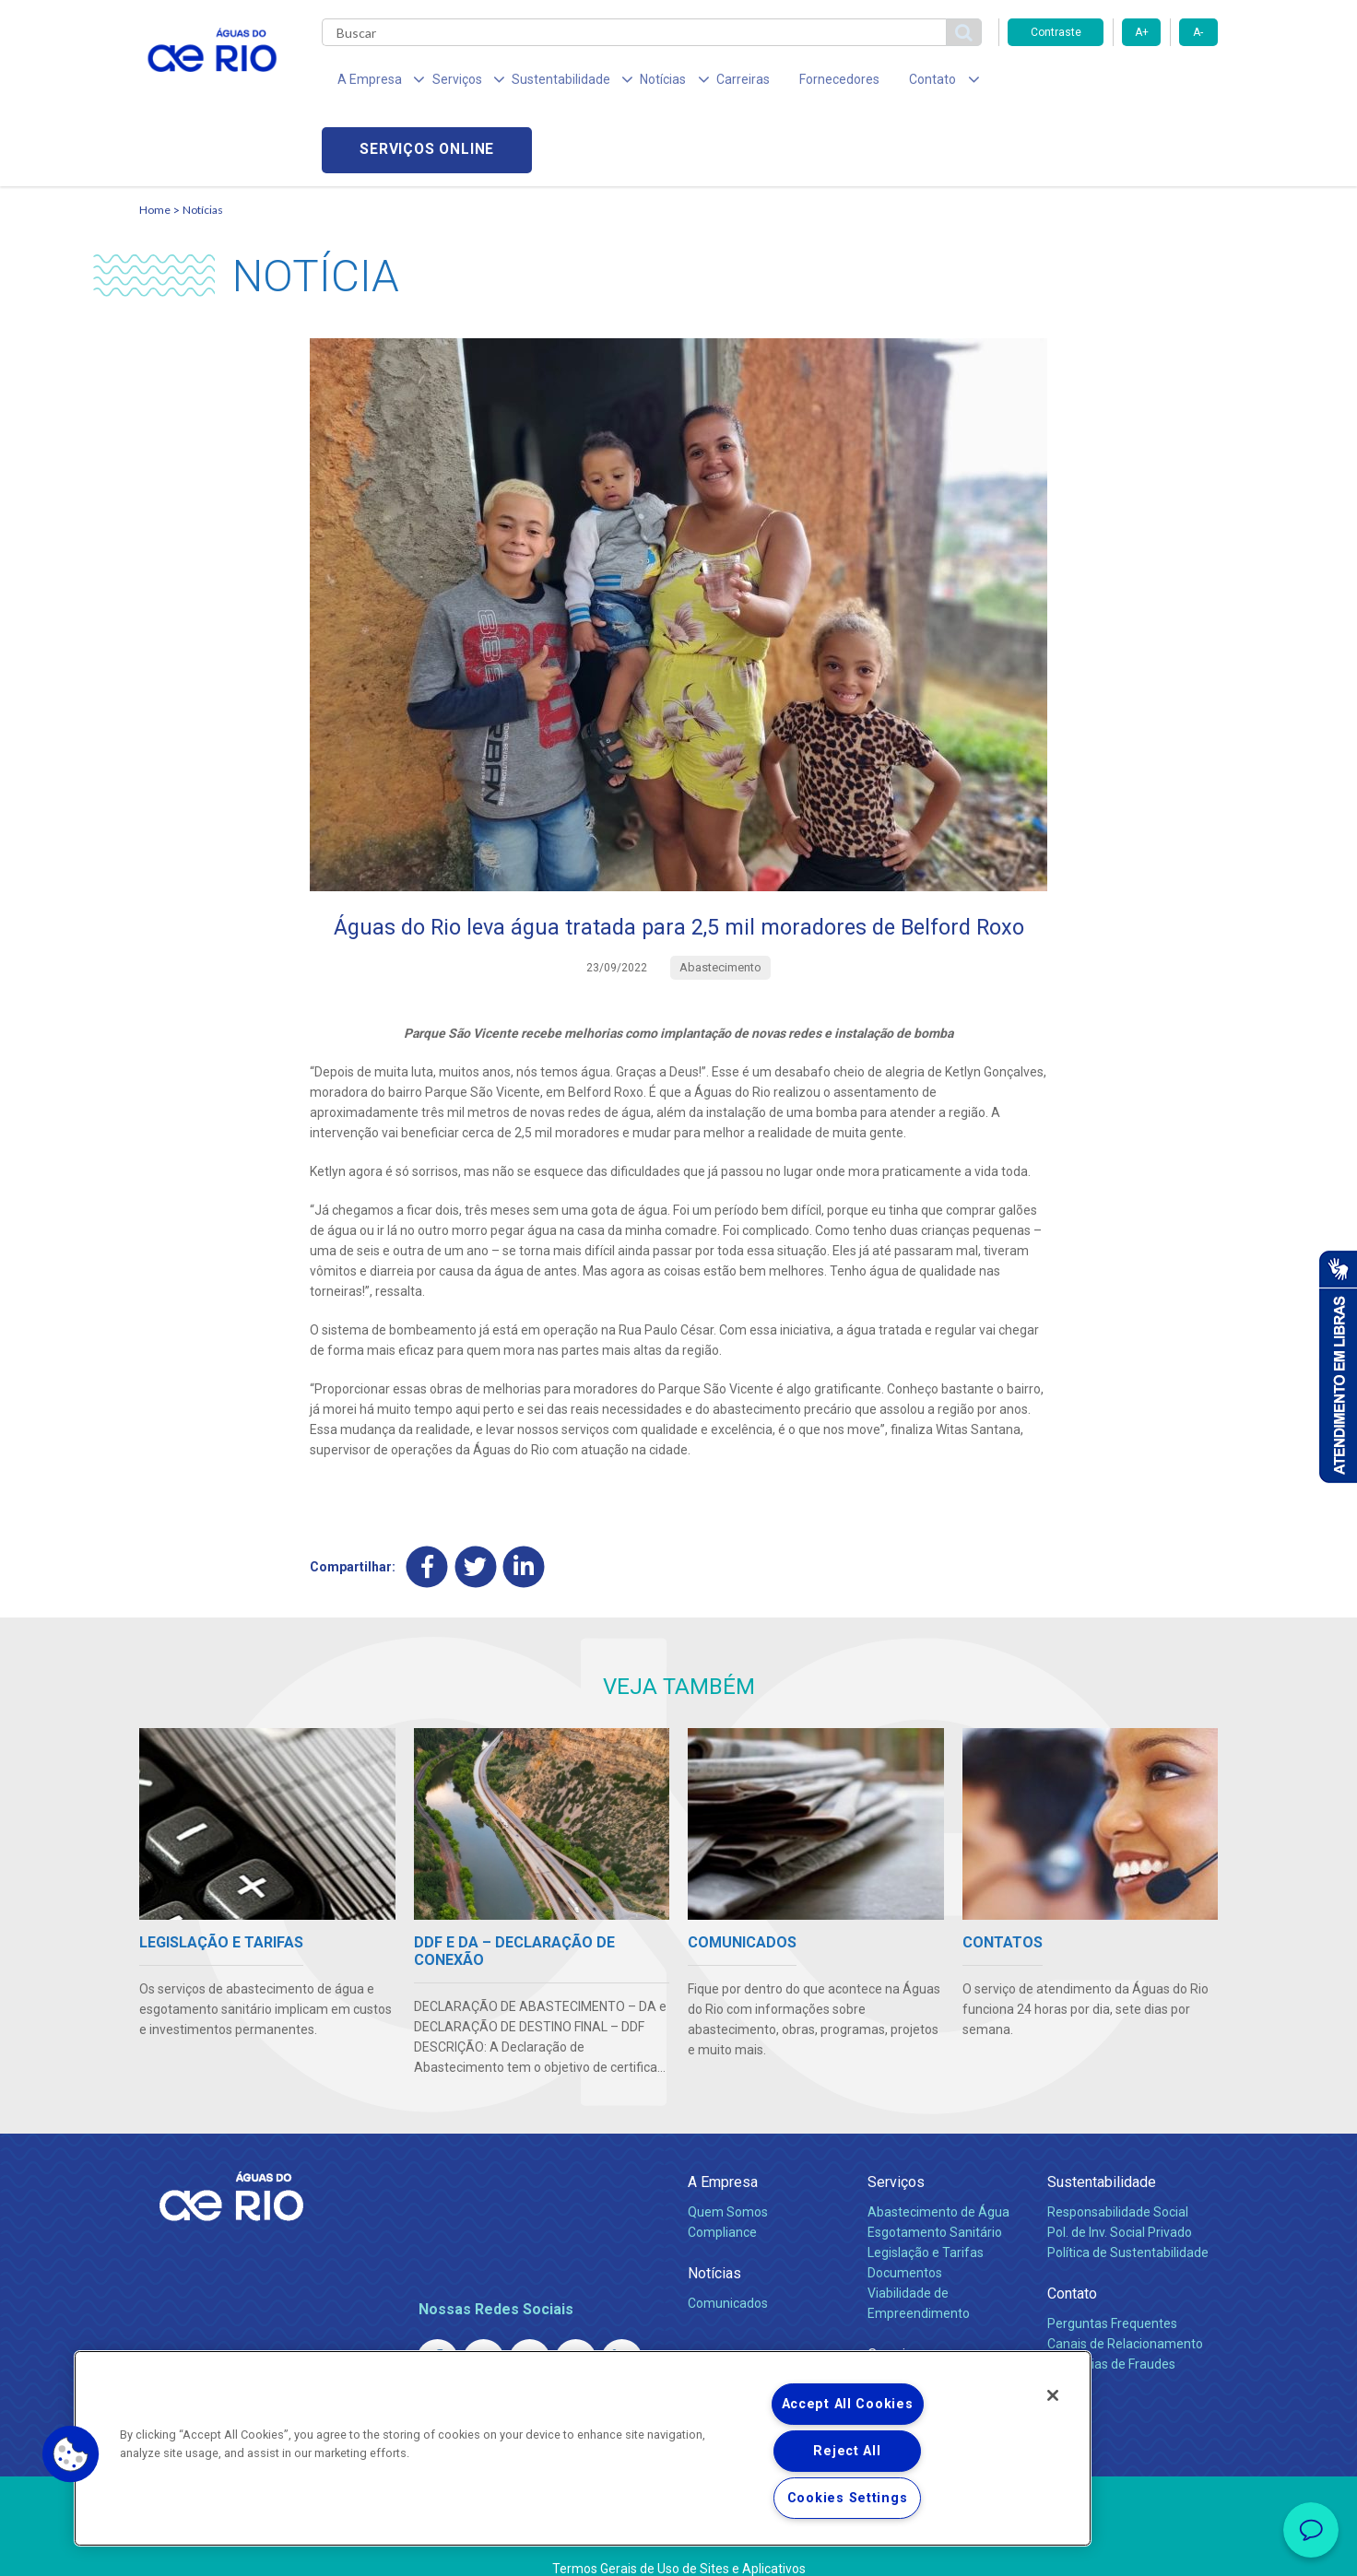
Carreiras (699, 83)
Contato (1072, 2255)
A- (1198, 32)
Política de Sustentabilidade (1128, 2213)
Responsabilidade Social (1117, 2173)
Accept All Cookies (848, 2404)
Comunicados (728, 2265)
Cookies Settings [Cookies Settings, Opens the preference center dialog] (847, 2498)
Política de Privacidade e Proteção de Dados (678, 2548)
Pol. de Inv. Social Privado (1119, 2193)
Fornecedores (787, 83)
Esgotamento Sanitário (934, 2193)
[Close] (1052, 2395)
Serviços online (1112, 83)
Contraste (1056, 32)
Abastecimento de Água (938, 2173)
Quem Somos (728, 2173)
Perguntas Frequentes (1112, 2284)
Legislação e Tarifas (925, 2213)
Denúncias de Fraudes (1111, 2325)
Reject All (846, 2451)
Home (155, 143)
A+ (1142, 32)
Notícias (203, 143)
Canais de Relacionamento (1125, 2305)
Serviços (896, 2143)
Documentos (904, 2234)
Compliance (722, 2193)
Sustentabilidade (1101, 2143)
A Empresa (723, 2143)
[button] (70, 2454)
